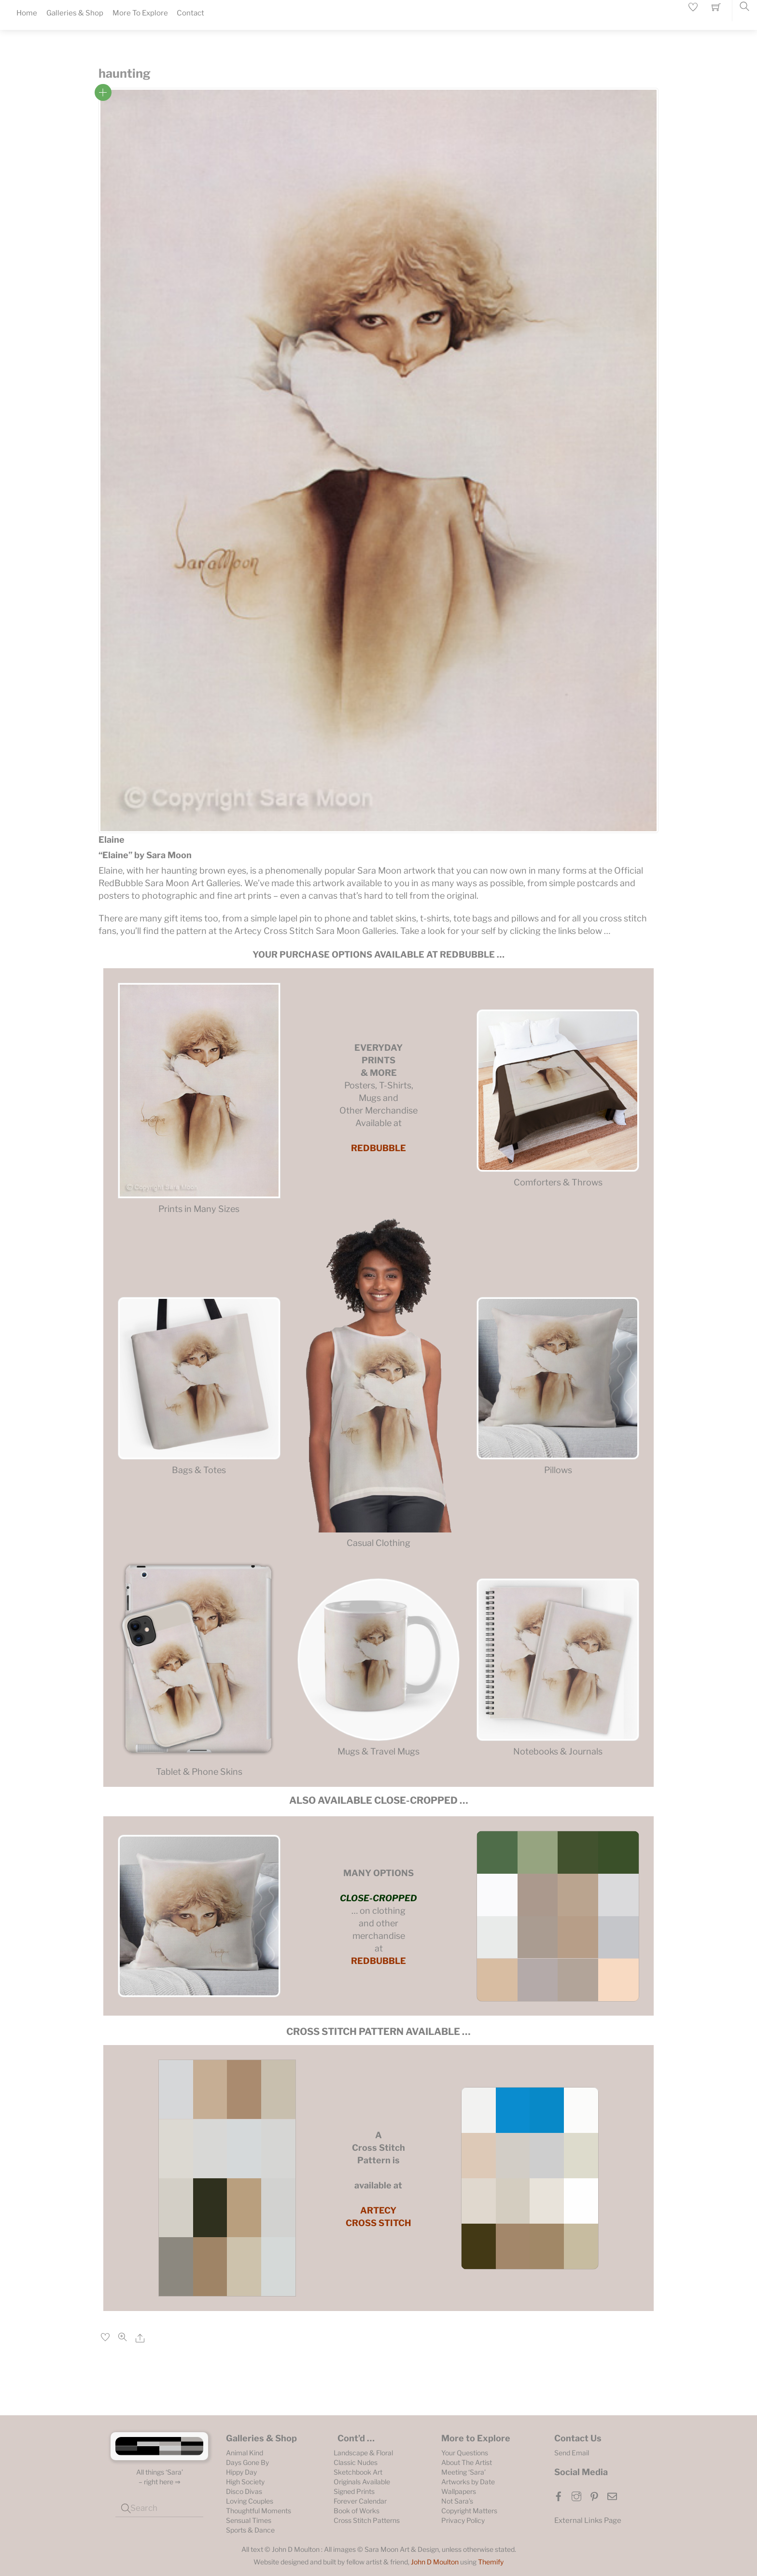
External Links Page (587, 2520)
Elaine (111, 840)
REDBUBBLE (378, 1148)
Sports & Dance (250, 2530)
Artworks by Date (468, 2482)
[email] (612, 2495)
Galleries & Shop (74, 13)
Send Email (571, 2453)
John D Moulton (435, 2562)
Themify (491, 2562)
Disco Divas (244, 2491)
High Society (245, 2482)
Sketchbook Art (358, 2472)
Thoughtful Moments (258, 2510)
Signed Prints (354, 2491)
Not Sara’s (457, 2501)
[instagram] (576, 2495)
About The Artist (466, 2462)
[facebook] (558, 2495)
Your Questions (464, 2453)
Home (26, 13)
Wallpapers (458, 2491)
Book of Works (356, 2510)
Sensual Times (248, 2520)
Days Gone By (247, 2462)
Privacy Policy (463, 2520)
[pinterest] (594, 2495)
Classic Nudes (356, 2462)
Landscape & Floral (363, 2453)
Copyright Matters (469, 2510)
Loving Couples (249, 2501)
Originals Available (362, 2482)
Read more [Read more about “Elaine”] (103, 92)
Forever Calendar (360, 2501)
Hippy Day (241, 2472)
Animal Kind (244, 2453)
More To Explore (140, 13)
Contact (190, 13)
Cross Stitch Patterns (367, 2520)
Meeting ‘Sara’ (463, 2472)
